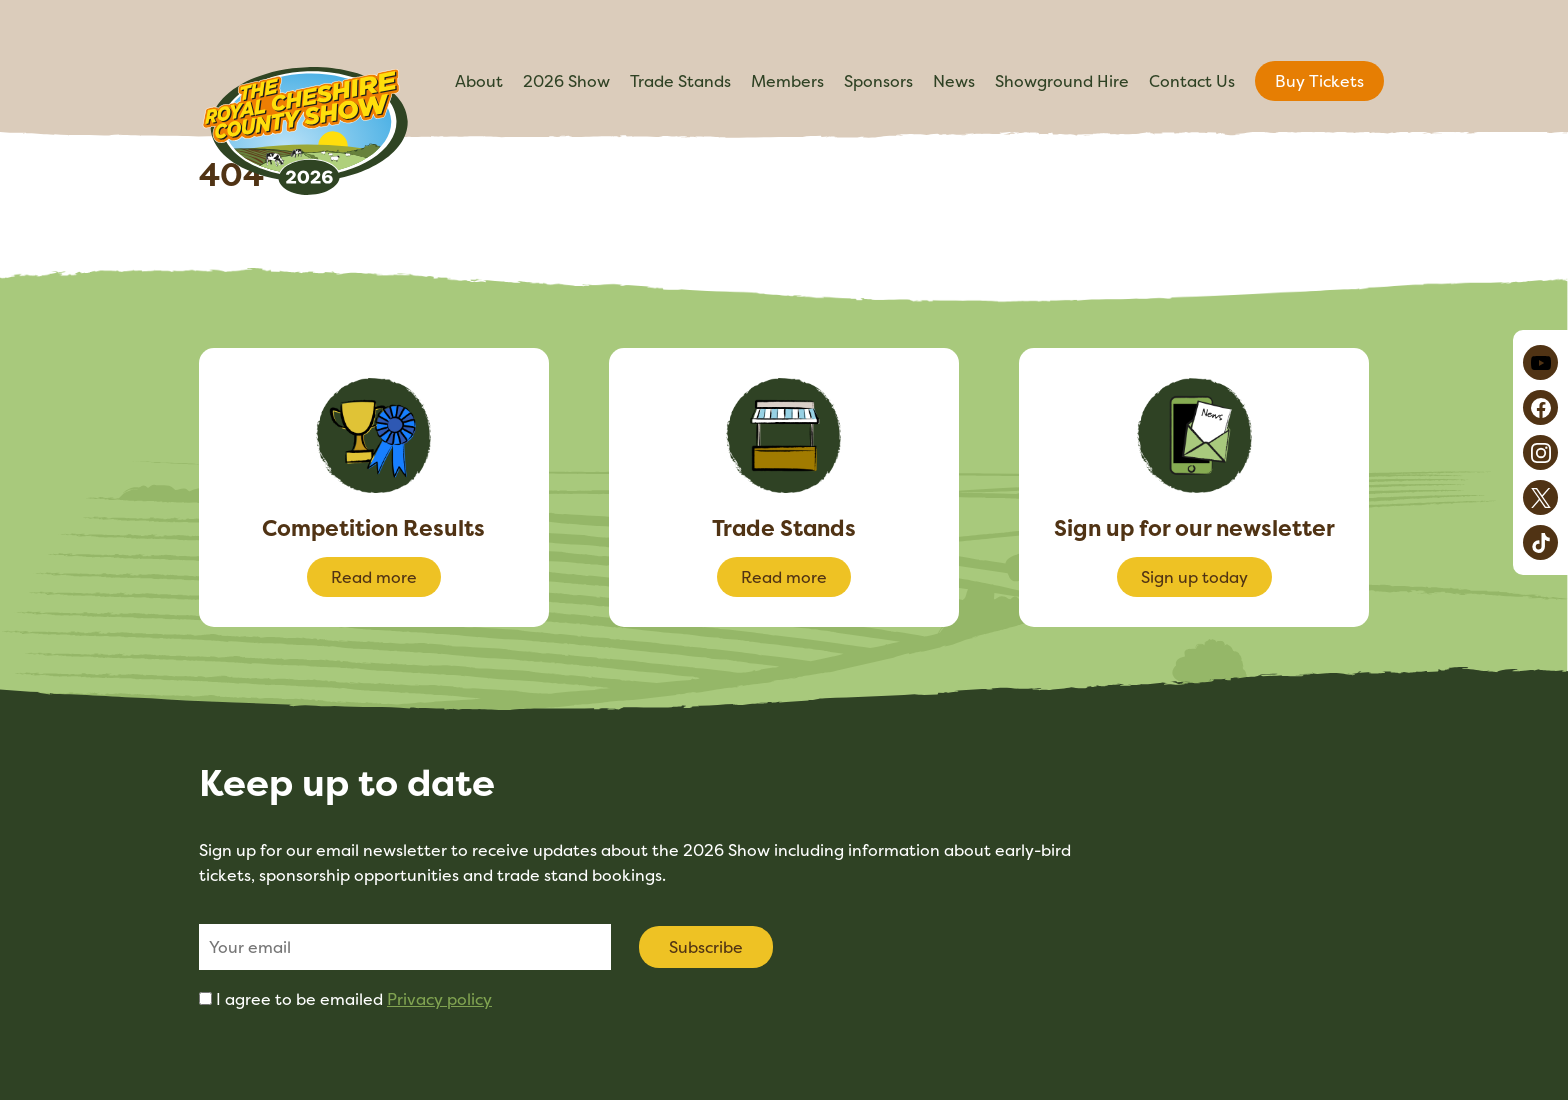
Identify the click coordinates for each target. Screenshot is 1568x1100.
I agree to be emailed (354, 999)
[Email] (405, 947)
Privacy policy (439, 999)
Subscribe (706, 947)
